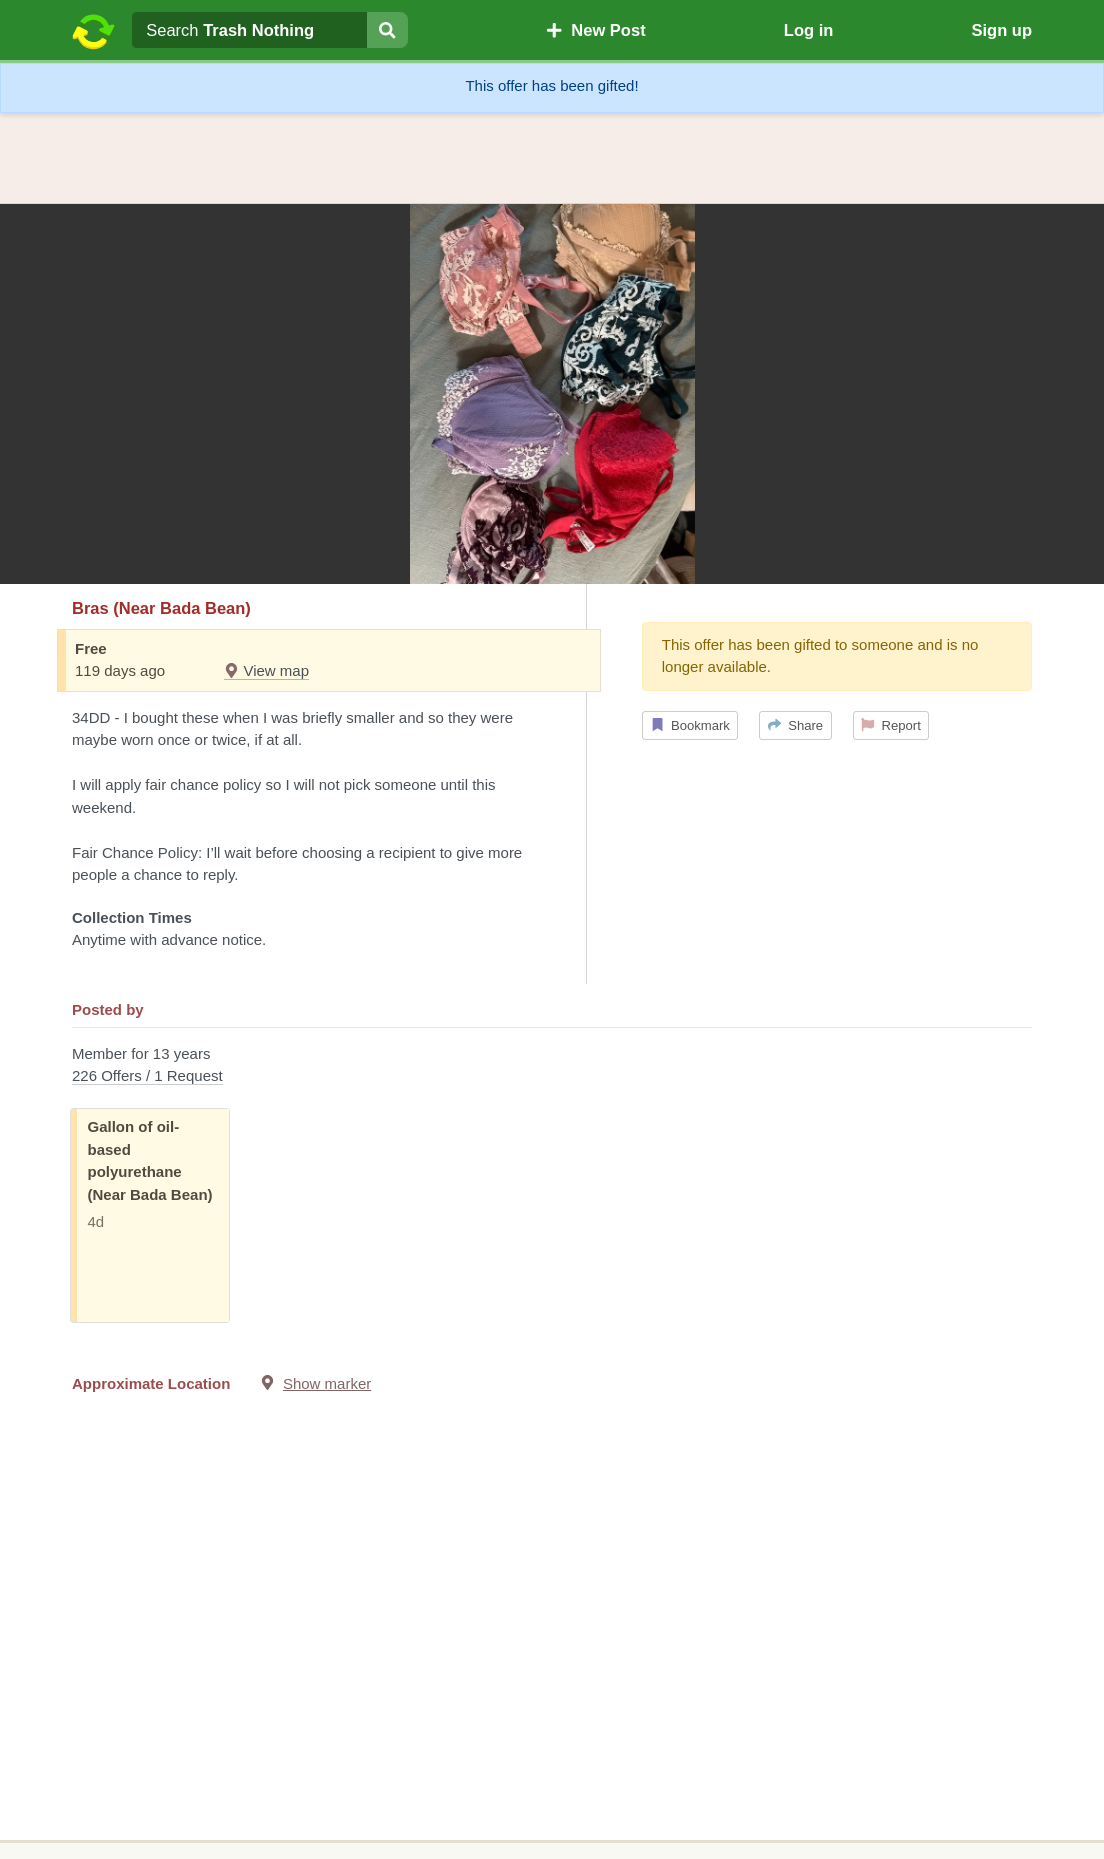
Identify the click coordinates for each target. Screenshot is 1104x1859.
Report (891, 725)
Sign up (1001, 30)
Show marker (327, 1383)
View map (266, 670)
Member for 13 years (552, 1066)
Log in (808, 30)
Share (795, 725)
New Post (596, 30)
